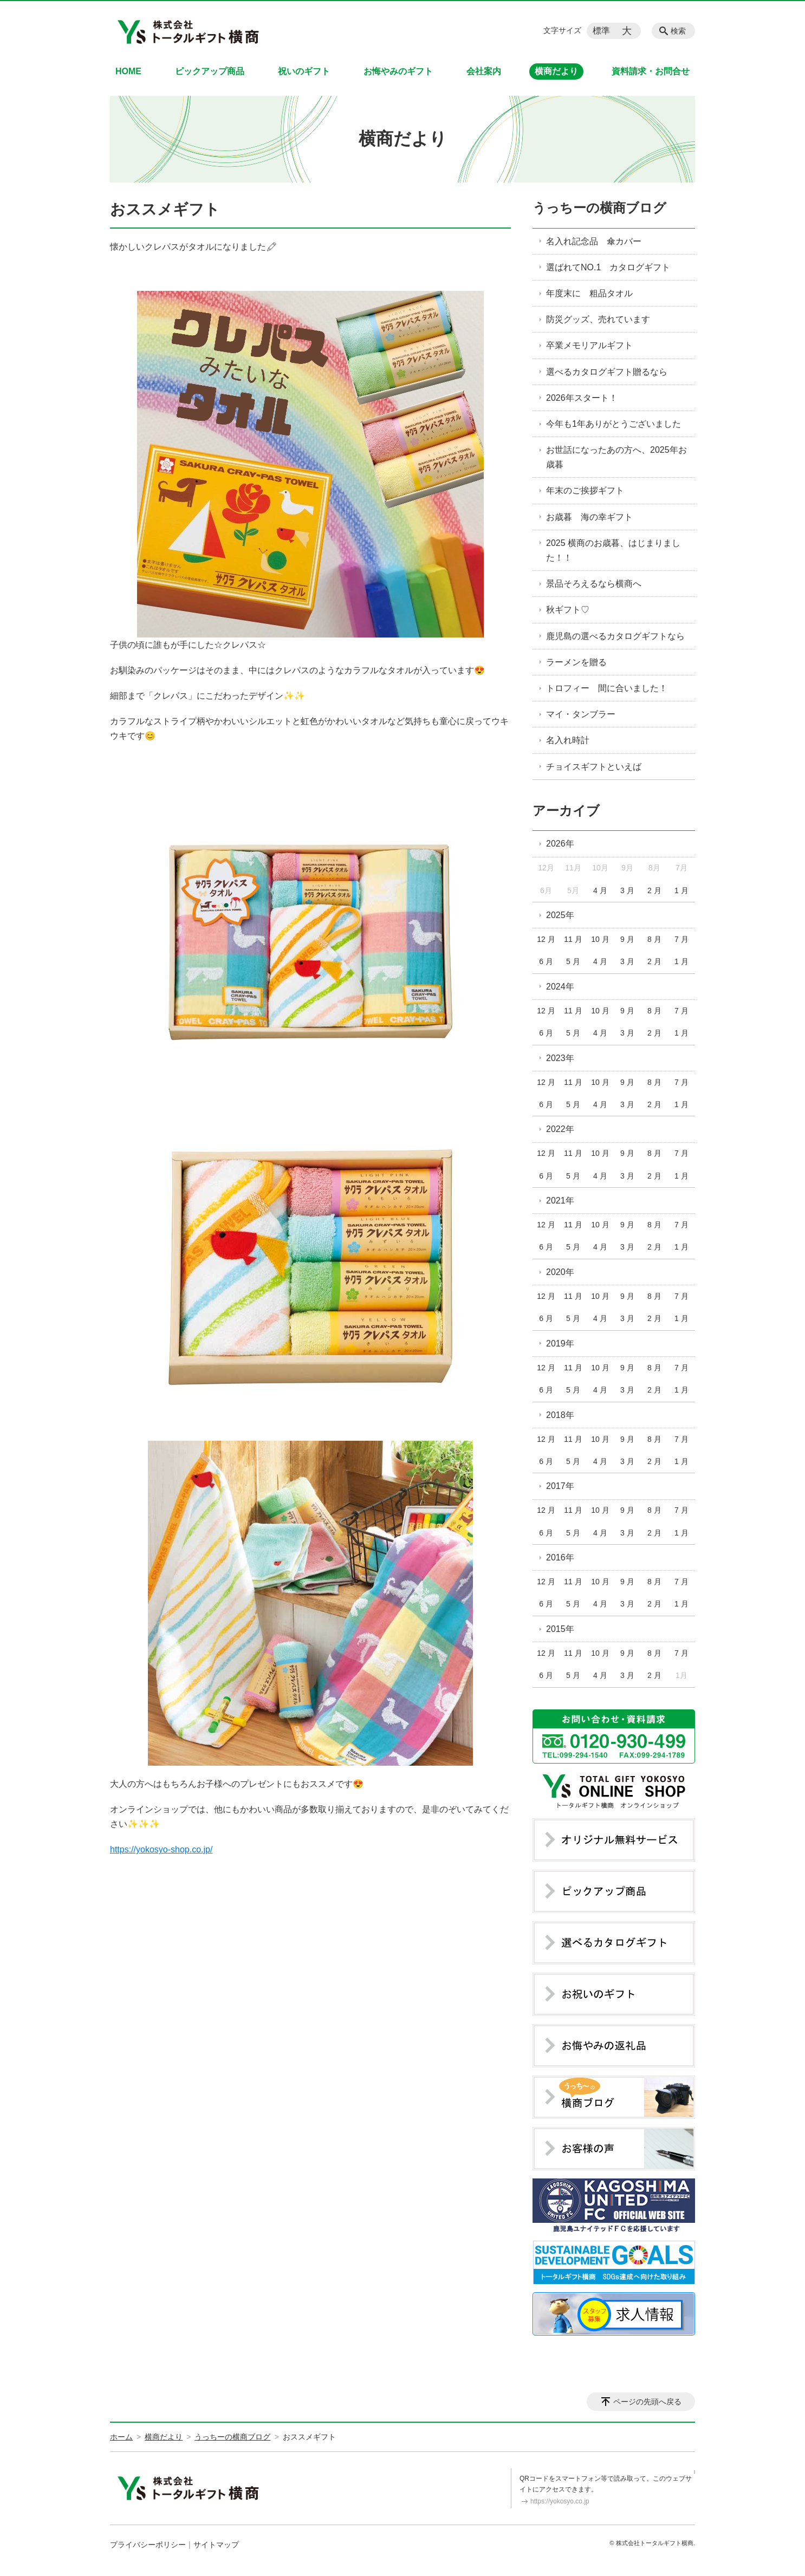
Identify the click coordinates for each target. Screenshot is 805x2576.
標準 (601, 30)
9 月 (627, 939)
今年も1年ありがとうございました (613, 423)
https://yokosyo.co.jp (559, 2501)
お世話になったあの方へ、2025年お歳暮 (616, 457)
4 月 (600, 890)
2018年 (560, 1415)
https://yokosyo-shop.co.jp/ (161, 1849)
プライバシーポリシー (148, 2544)
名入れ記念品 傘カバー (593, 241)
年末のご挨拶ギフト (585, 490)
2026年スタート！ (582, 397)
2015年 (560, 1629)
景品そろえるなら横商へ (593, 583)
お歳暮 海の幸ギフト (589, 517)
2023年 (560, 1058)
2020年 (560, 1272)
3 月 (627, 890)
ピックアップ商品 (209, 71)
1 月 (681, 890)
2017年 (560, 1486)
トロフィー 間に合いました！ (606, 688)
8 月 (654, 939)
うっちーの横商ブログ (599, 207)
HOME (128, 71)
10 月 (600, 939)
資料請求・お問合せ (651, 71)
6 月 (546, 961)
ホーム (121, 2436)
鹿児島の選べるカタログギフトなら (615, 636)
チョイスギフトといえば (593, 766)
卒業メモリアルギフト (589, 345)
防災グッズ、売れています (598, 319)
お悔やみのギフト (398, 71)
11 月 (573, 939)
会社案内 (483, 71)
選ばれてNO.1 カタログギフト (608, 267)
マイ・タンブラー (585, 714)
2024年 (560, 986)
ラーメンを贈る (576, 662)
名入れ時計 (567, 740)
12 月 (546, 939)
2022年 (560, 1129)
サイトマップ (216, 2544)
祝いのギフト (304, 71)
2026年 (560, 843)
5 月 (573, 961)
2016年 (560, 1557)
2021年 (560, 1200)
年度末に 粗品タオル (589, 293)
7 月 (681, 939)
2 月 (654, 890)
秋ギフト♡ (567, 609)
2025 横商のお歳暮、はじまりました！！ (613, 550)
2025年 (560, 915)
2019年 (560, 1343)
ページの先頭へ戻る (647, 2401)
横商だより (556, 71)
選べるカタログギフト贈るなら (606, 371)
